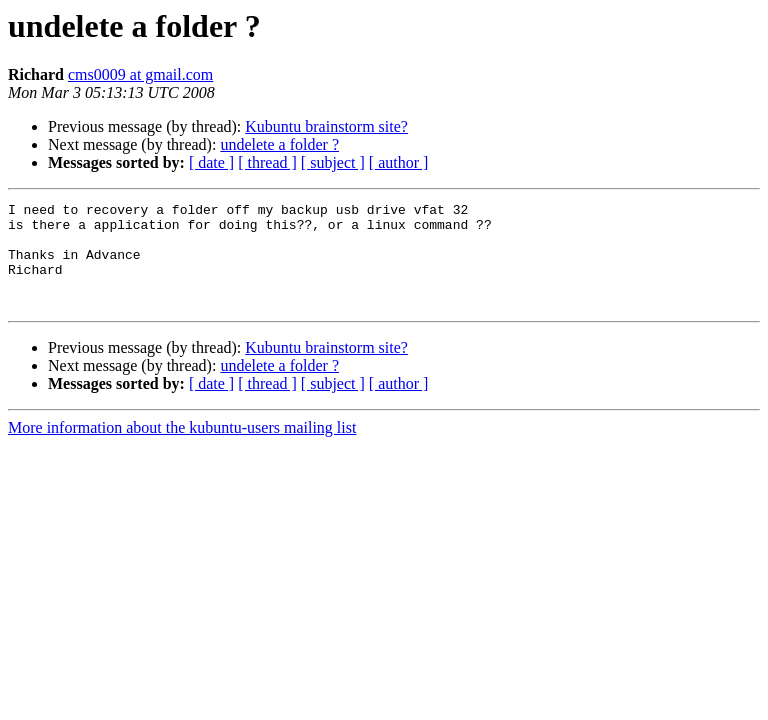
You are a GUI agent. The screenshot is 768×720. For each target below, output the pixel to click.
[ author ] (399, 162)
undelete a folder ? (279, 144)
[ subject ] (333, 162)
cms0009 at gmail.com (140, 74)
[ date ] (211, 162)
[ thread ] (267, 162)
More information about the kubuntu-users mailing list (182, 448)
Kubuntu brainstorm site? (326, 126)
